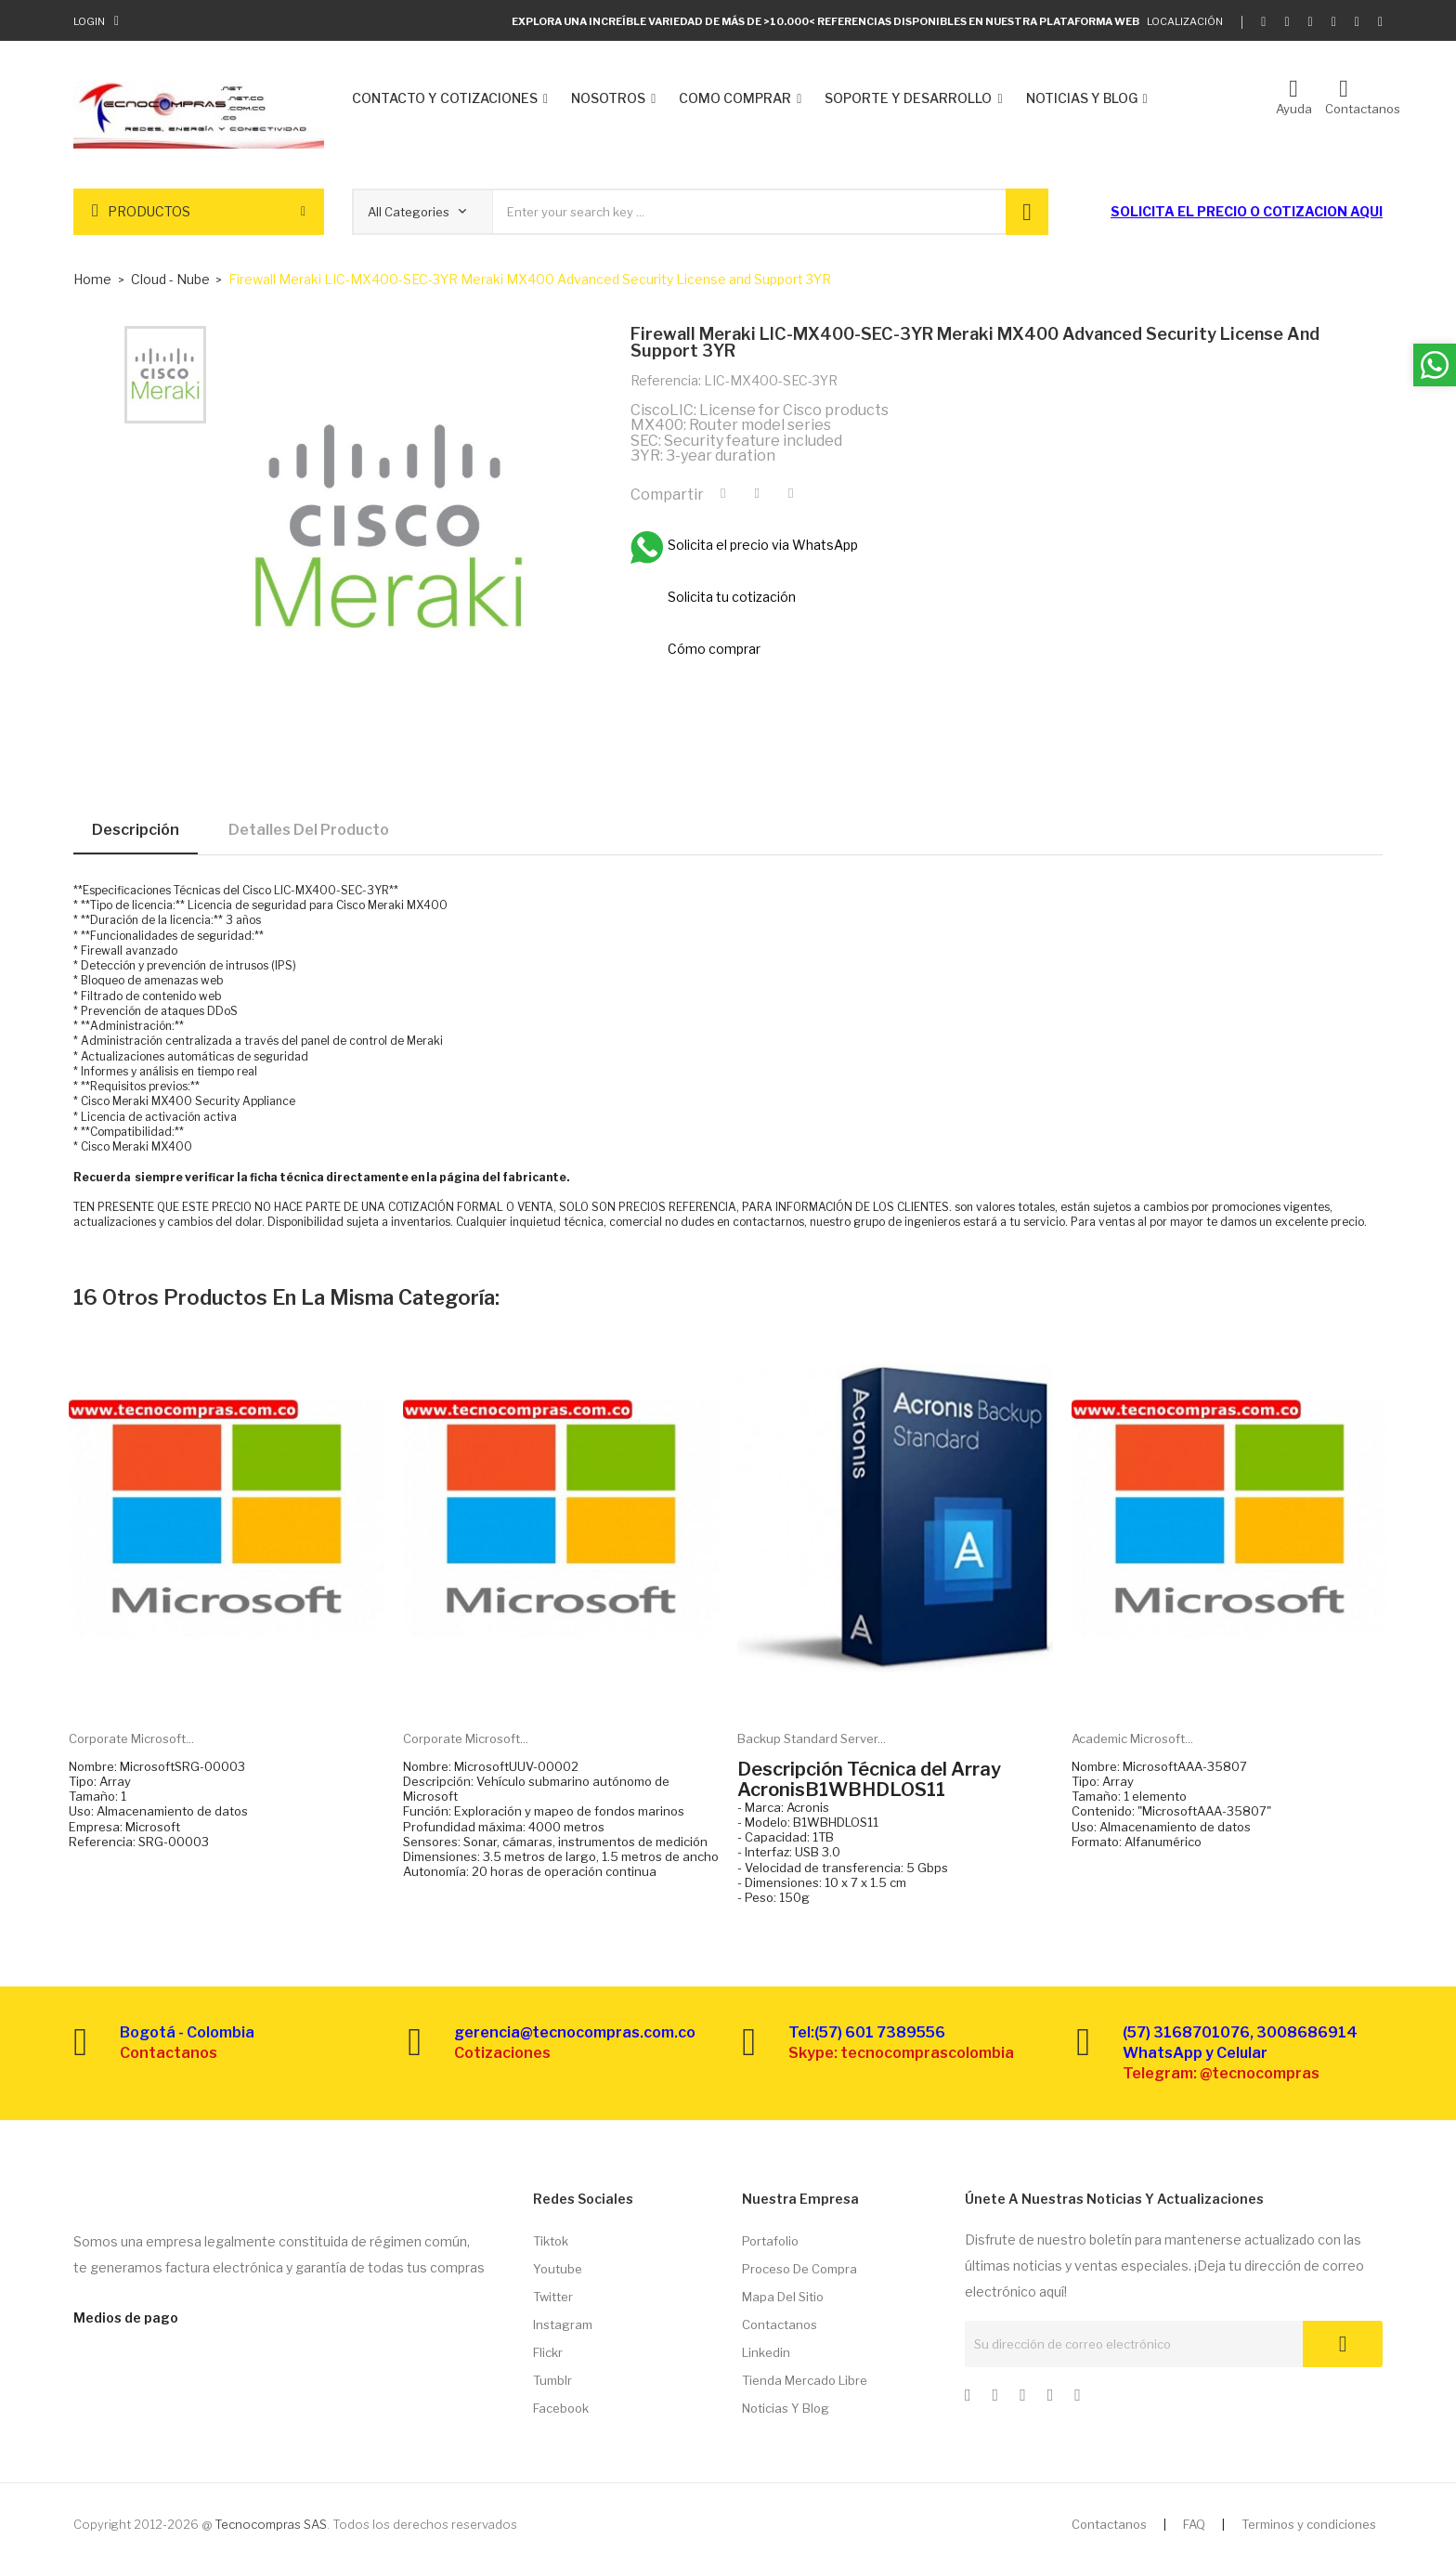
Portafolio (770, 2240)
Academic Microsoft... (1132, 1738)
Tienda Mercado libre (804, 2380)
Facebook (561, 2408)
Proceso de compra (799, 2268)
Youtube (557, 2268)
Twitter (553, 2296)
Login (89, 21)
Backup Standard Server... (811, 1738)
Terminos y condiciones (1309, 2524)
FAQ (1194, 2524)
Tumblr (552, 2380)
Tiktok (550, 2240)
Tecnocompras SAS (270, 2524)
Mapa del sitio (783, 2296)
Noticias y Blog (785, 2408)
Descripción (135, 830)
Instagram (562, 2324)
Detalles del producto (308, 830)
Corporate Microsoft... (131, 1738)
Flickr (548, 2352)
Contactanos (779, 2324)
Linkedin (766, 2352)
